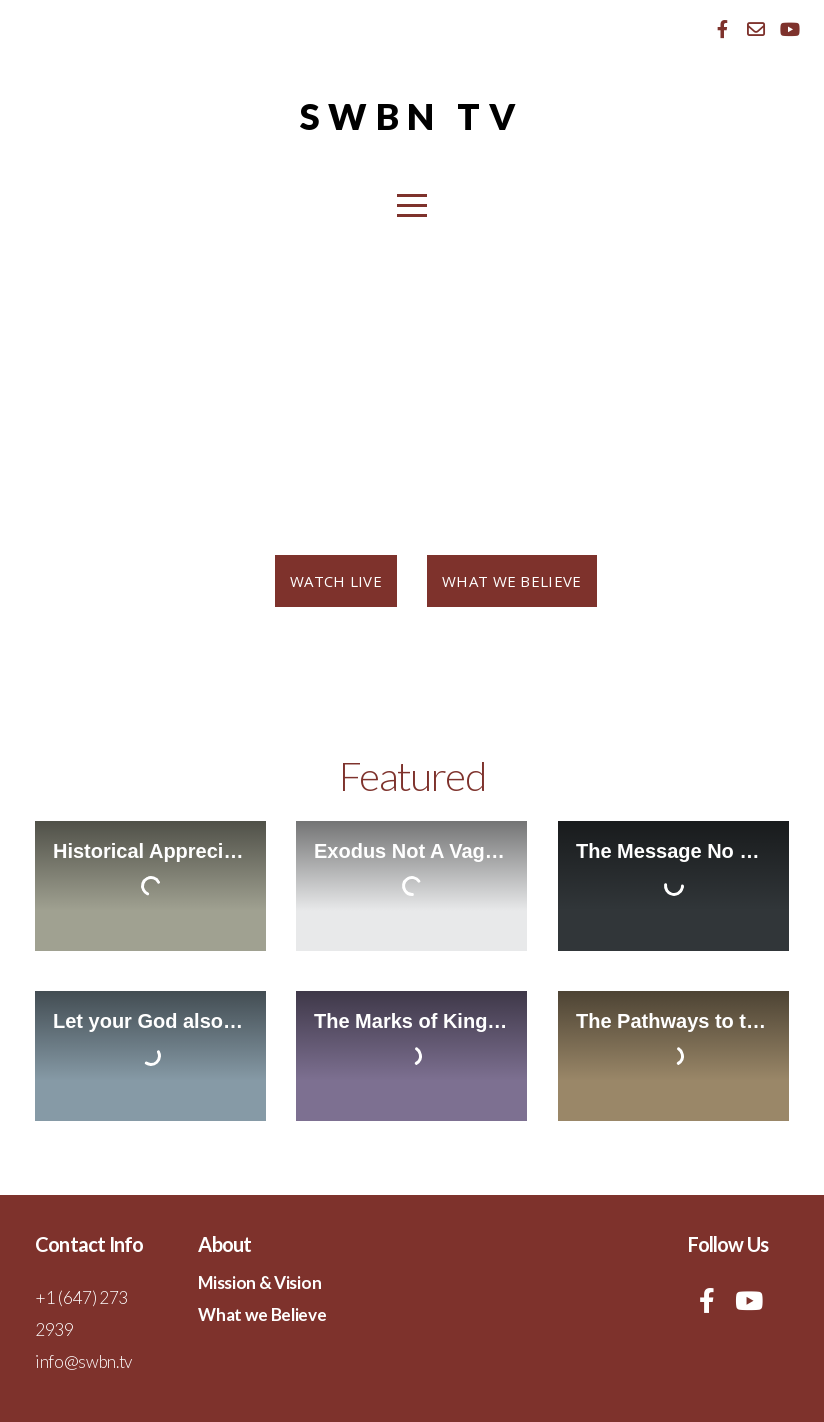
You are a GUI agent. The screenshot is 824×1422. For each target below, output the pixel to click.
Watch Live (336, 581)
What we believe (512, 581)
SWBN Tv (412, 116)
